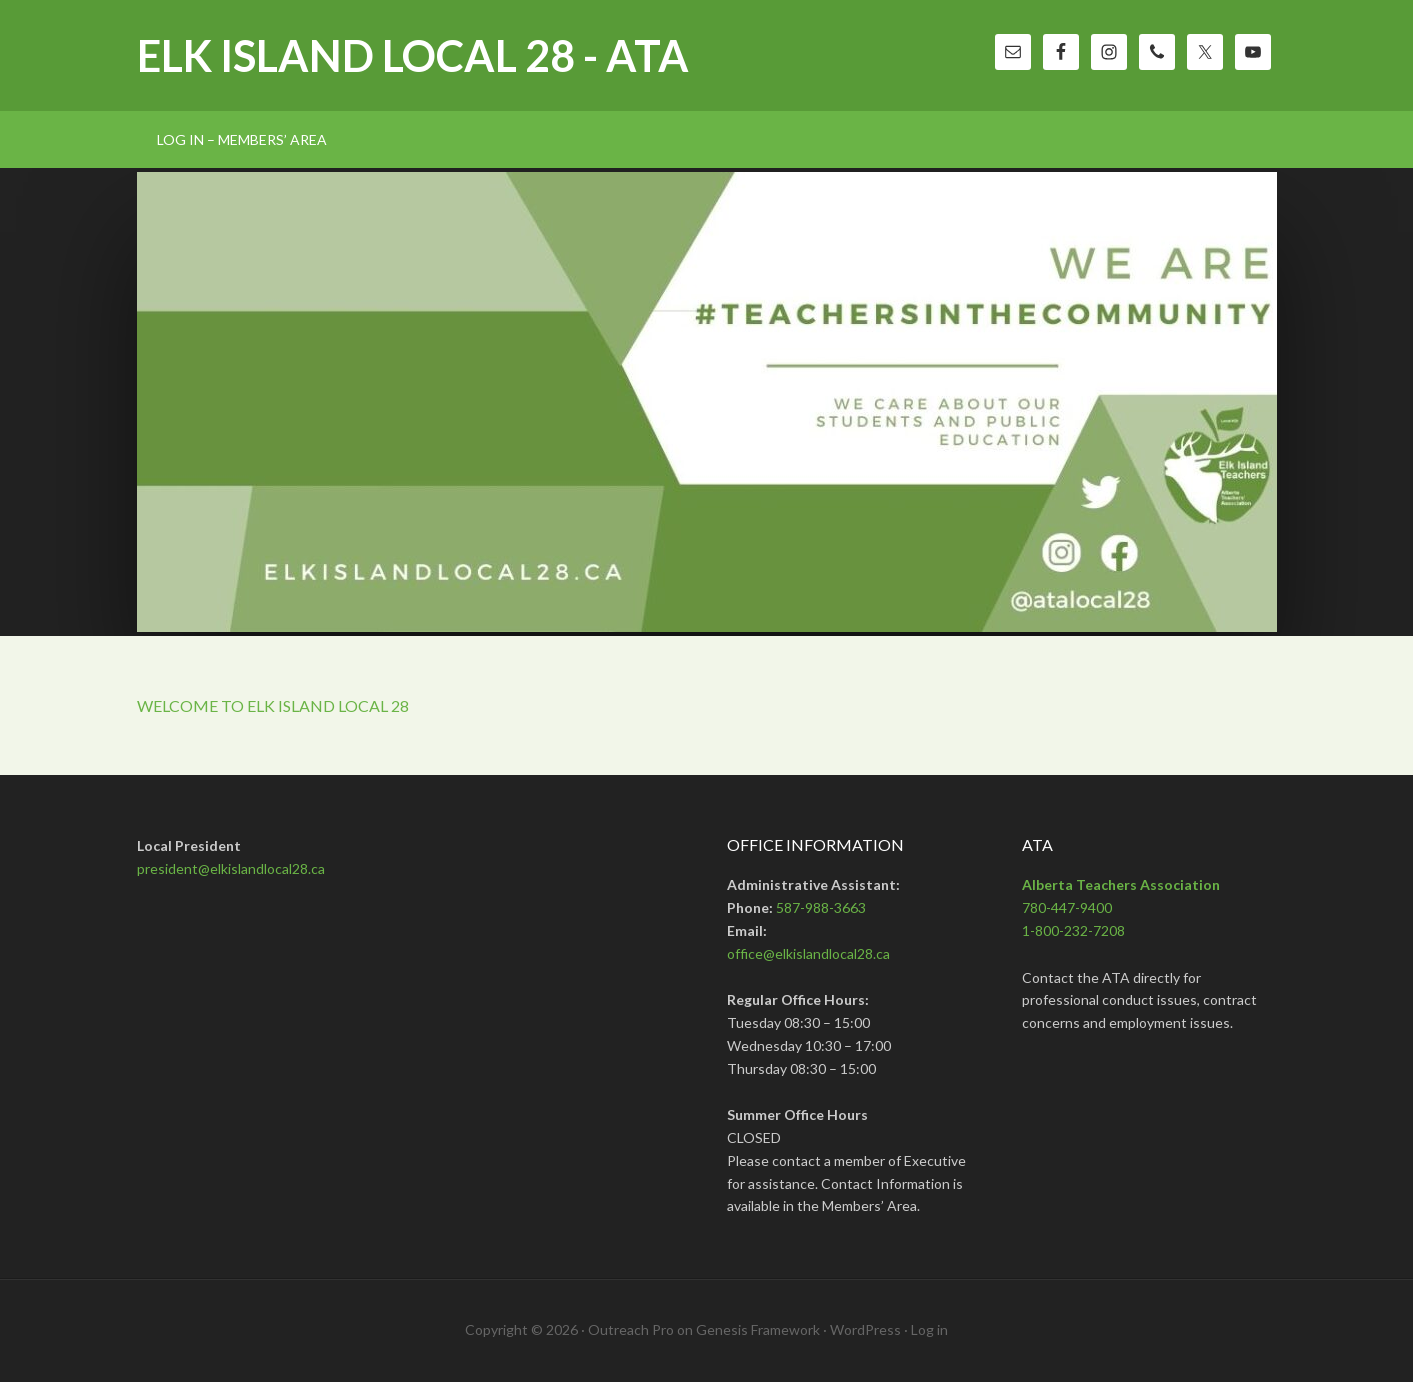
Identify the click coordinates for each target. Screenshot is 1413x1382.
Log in (929, 1329)
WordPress (865, 1329)
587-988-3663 (821, 907)
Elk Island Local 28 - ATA (413, 55)
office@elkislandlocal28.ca (808, 953)
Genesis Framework (758, 1329)
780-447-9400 (1067, 907)
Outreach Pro (631, 1329)
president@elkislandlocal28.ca (231, 868)
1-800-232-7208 (1073, 930)
